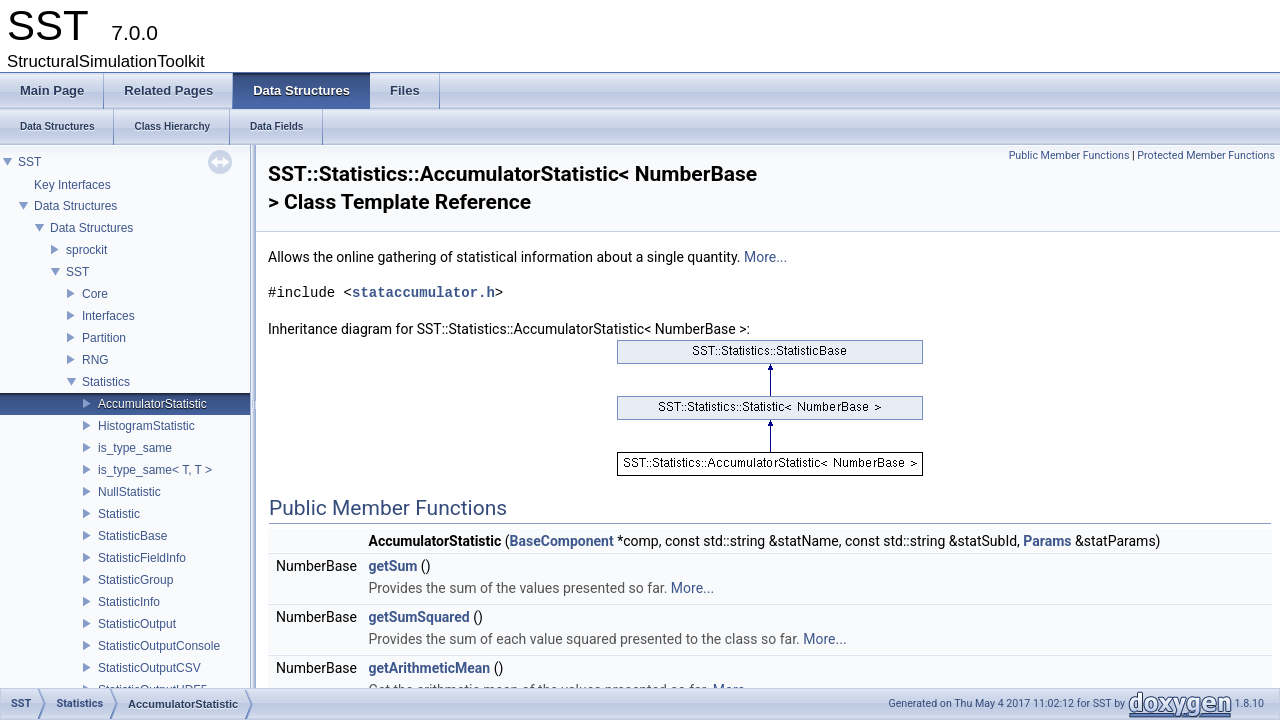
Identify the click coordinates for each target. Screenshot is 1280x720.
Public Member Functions (1069, 155)
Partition (104, 338)
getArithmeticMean (429, 668)
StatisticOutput (137, 624)
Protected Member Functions (1206, 155)
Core (95, 294)
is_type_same (135, 448)
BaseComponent (562, 541)
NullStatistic (129, 492)
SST (29, 162)
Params (1047, 541)
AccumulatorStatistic (152, 404)
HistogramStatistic (146, 426)
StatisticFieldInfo (142, 558)
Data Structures (75, 206)
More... (765, 257)
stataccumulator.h (423, 292)
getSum (392, 566)
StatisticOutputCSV (149, 668)
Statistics (106, 382)
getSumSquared (418, 617)
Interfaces (108, 316)
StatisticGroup (135, 580)
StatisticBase (132, 536)
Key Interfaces (72, 185)
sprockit (86, 250)
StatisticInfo (129, 602)
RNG (95, 360)
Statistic (119, 514)
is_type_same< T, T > (155, 470)
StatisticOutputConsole (159, 646)
